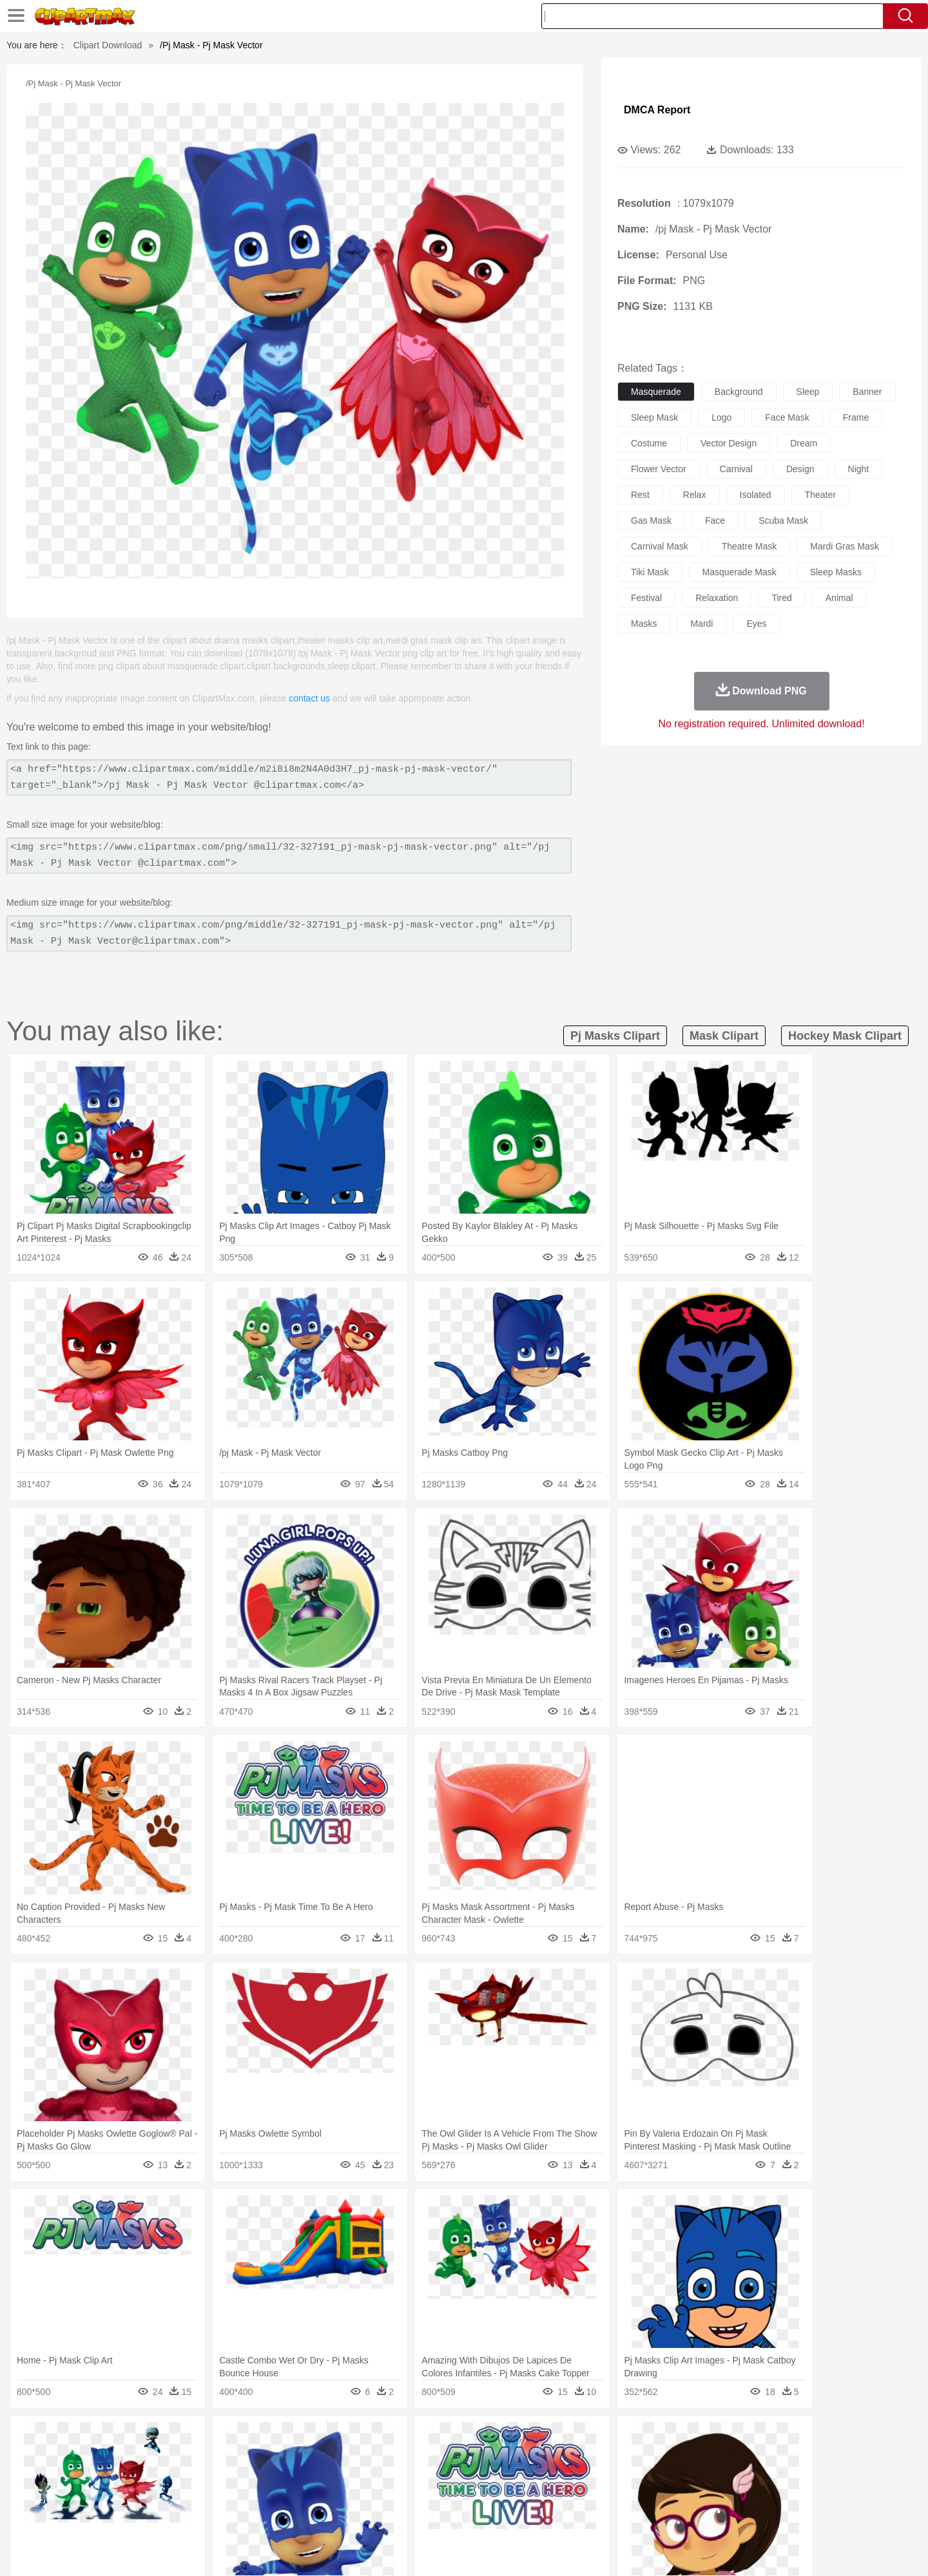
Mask (134, 2476)
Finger (636, 2476)
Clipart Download (107, 45)
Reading (285, 2496)
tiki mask (650, 572)
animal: (100, 2457)
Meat (325, 2515)
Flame (347, 2438)
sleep (808, 391)
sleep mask (654, 417)
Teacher (175, 2496)
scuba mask (783, 520)
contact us (309, 698)
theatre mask (749, 546)
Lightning (450, 2438)
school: (100, 2495)
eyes (756, 623)
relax (694, 495)
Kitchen (480, 2515)
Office (609, 2496)
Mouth (579, 2476)
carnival (736, 469)
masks (644, 623)
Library (513, 2496)
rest (640, 495)
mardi (701, 623)
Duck (345, 2457)
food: (96, 2515)
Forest (700, 2438)
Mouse (628, 2457)
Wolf (772, 2457)
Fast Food (266, 2515)
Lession (724, 2496)
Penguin (683, 2457)
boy (522, 2476)
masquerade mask (739, 572)
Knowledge (473, 2496)
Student (139, 2496)
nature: (99, 2437)
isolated (755, 495)
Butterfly (209, 2457)
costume (649, 443)
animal (839, 598)
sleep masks (836, 572)
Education (355, 2496)
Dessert (199, 2515)
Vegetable (440, 2515)
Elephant (407, 2457)
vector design (729, 443)
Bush (617, 2438)
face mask (787, 417)
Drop (672, 2438)
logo (721, 417)
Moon (484, 2438)
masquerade (656, 391)
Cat (238, 2457)
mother (250, 2476)
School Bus (401, 2496)
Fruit (300, 2515)
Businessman (294, 2476)
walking (418, 2476)
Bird (178, 2457)
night (858, 469)
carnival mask (659, 546)
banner (867, 391)
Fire (321, 2438)
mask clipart (724, 1035)
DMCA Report (657, 109)
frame (856, 417)
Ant (131, 2457)
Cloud (645, 2438)
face (715, 520)
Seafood (400, 2515)
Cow (297, 2457)
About (604, 2549)
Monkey (594, 2457)
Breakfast (134, 2515)
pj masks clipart (615, 1035)
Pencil (318, 2496)
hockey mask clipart (845, 1035)
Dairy (168, 2515)
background (739, 391)
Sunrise (516, 2438)
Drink (231, 2515)
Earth (296, 2438)
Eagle (373, 2457)
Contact (732, 2549)
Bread (602, 2515)
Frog (464, 2457)
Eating (572, 2515)
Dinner (513, 2515)
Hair (478, 2476)
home (451, 2476)
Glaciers (381, 2438)
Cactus (235, 2438)
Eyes (387, 2476)
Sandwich (360, 2515)
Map (437, 2496)
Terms (638, 2549)
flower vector (658, 469)
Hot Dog (673, 2515)
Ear (364, 2476)
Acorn (134, 2438)
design (800, 469)
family (217, 2476)
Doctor (338, 2476)
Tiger (715, 2457)
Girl (500, 2476)
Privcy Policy (683, 2549)
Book (206, 2496)
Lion (564, 2457)
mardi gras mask (844, 546)
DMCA (770, 2549)
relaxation (716, 598)
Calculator (685, 2496)
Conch (267, 2438)
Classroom (242, 2496)
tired (781, 598)
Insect (538, 2457)
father (548, 2476)
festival (646, 598)
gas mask (651, 520)
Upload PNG (818, 2549)
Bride (188, 2476)
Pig (654, 2457)
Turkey (744, 2457)
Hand (665, 2476)
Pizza (543, 2515)
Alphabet (643, 2496)
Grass (415, 2438)
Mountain (554, 2438)
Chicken (266, 2457)
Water (589, 2438)
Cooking (636, 2515)
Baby (161, 2476)
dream (803, 443)
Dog (321, 2457)
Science (547, 2496)
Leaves (201, 2438)
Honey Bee (499, 2457)
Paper (580, 2496)
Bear (154, 2457)
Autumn (166, 2438)
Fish (439, 2457)
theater (820, 495)
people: (100, 2476)
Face (608, 2476)
